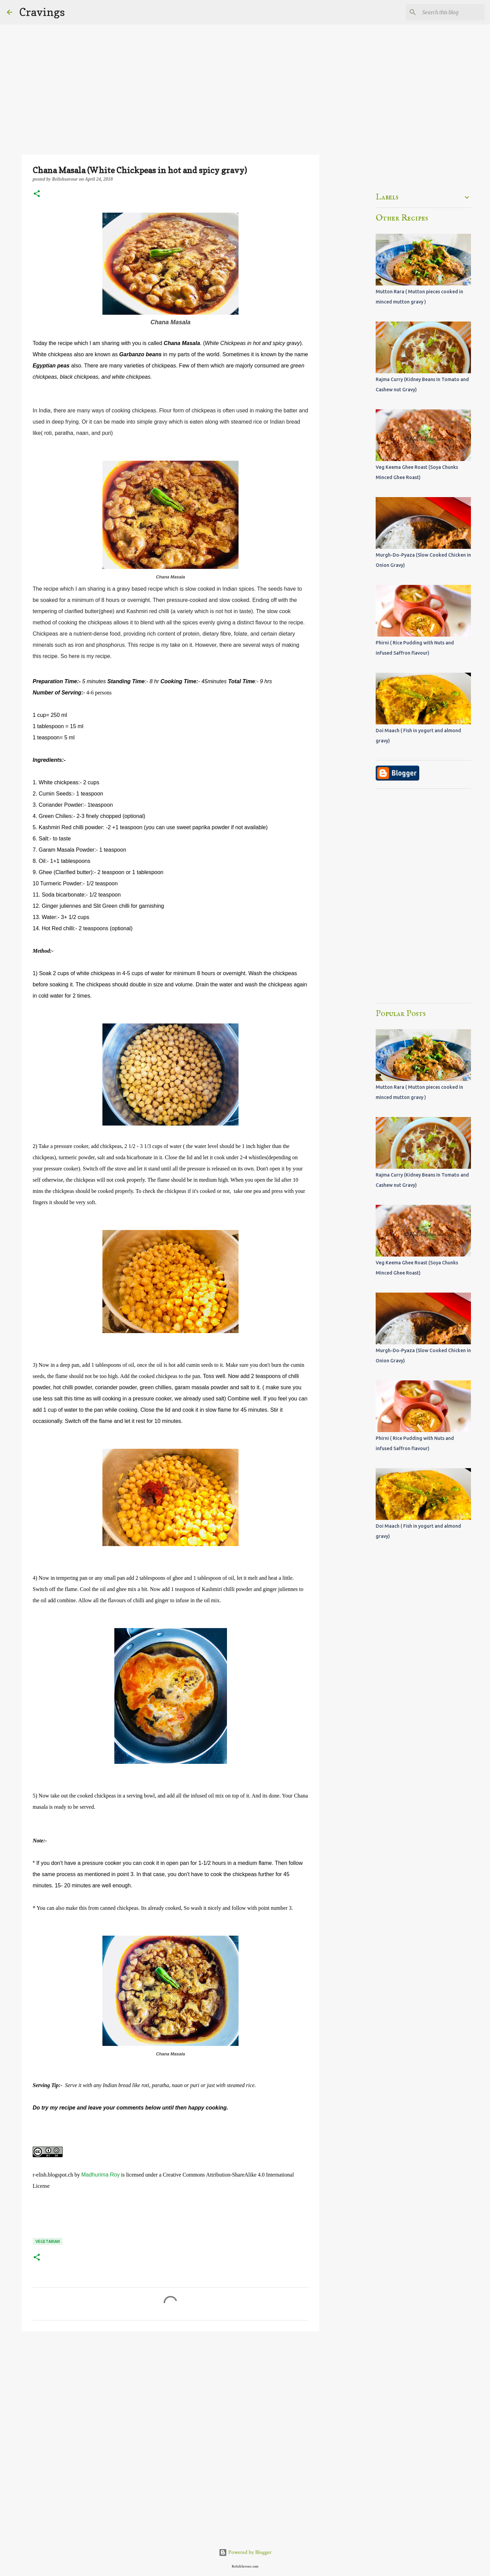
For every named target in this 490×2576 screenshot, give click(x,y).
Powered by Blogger (245, 2552)
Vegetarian (47, 2241)
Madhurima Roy (100, 2175)
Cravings (42, 12)
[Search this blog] (449, 12)
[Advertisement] (170, 2389)
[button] (37, 194)
